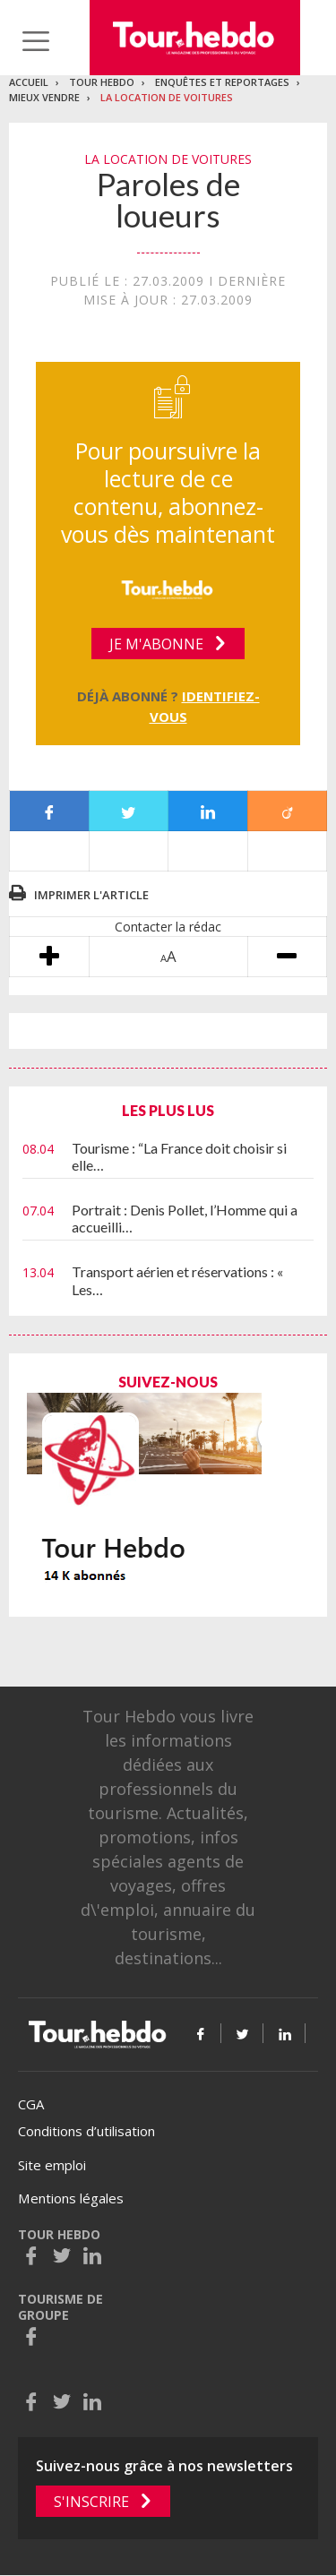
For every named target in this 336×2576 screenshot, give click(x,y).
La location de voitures (166, 97)
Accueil (28, 82)
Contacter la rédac (168, 926)
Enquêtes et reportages (222, 82)
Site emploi (52, 2165)
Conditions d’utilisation (86, 2131)
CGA (31, 2104)
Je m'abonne (156, 644)
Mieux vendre (44, 97)
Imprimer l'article (91, 895)
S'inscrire (91, 2502)
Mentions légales (71, 2198)
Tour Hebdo (101, 82)
